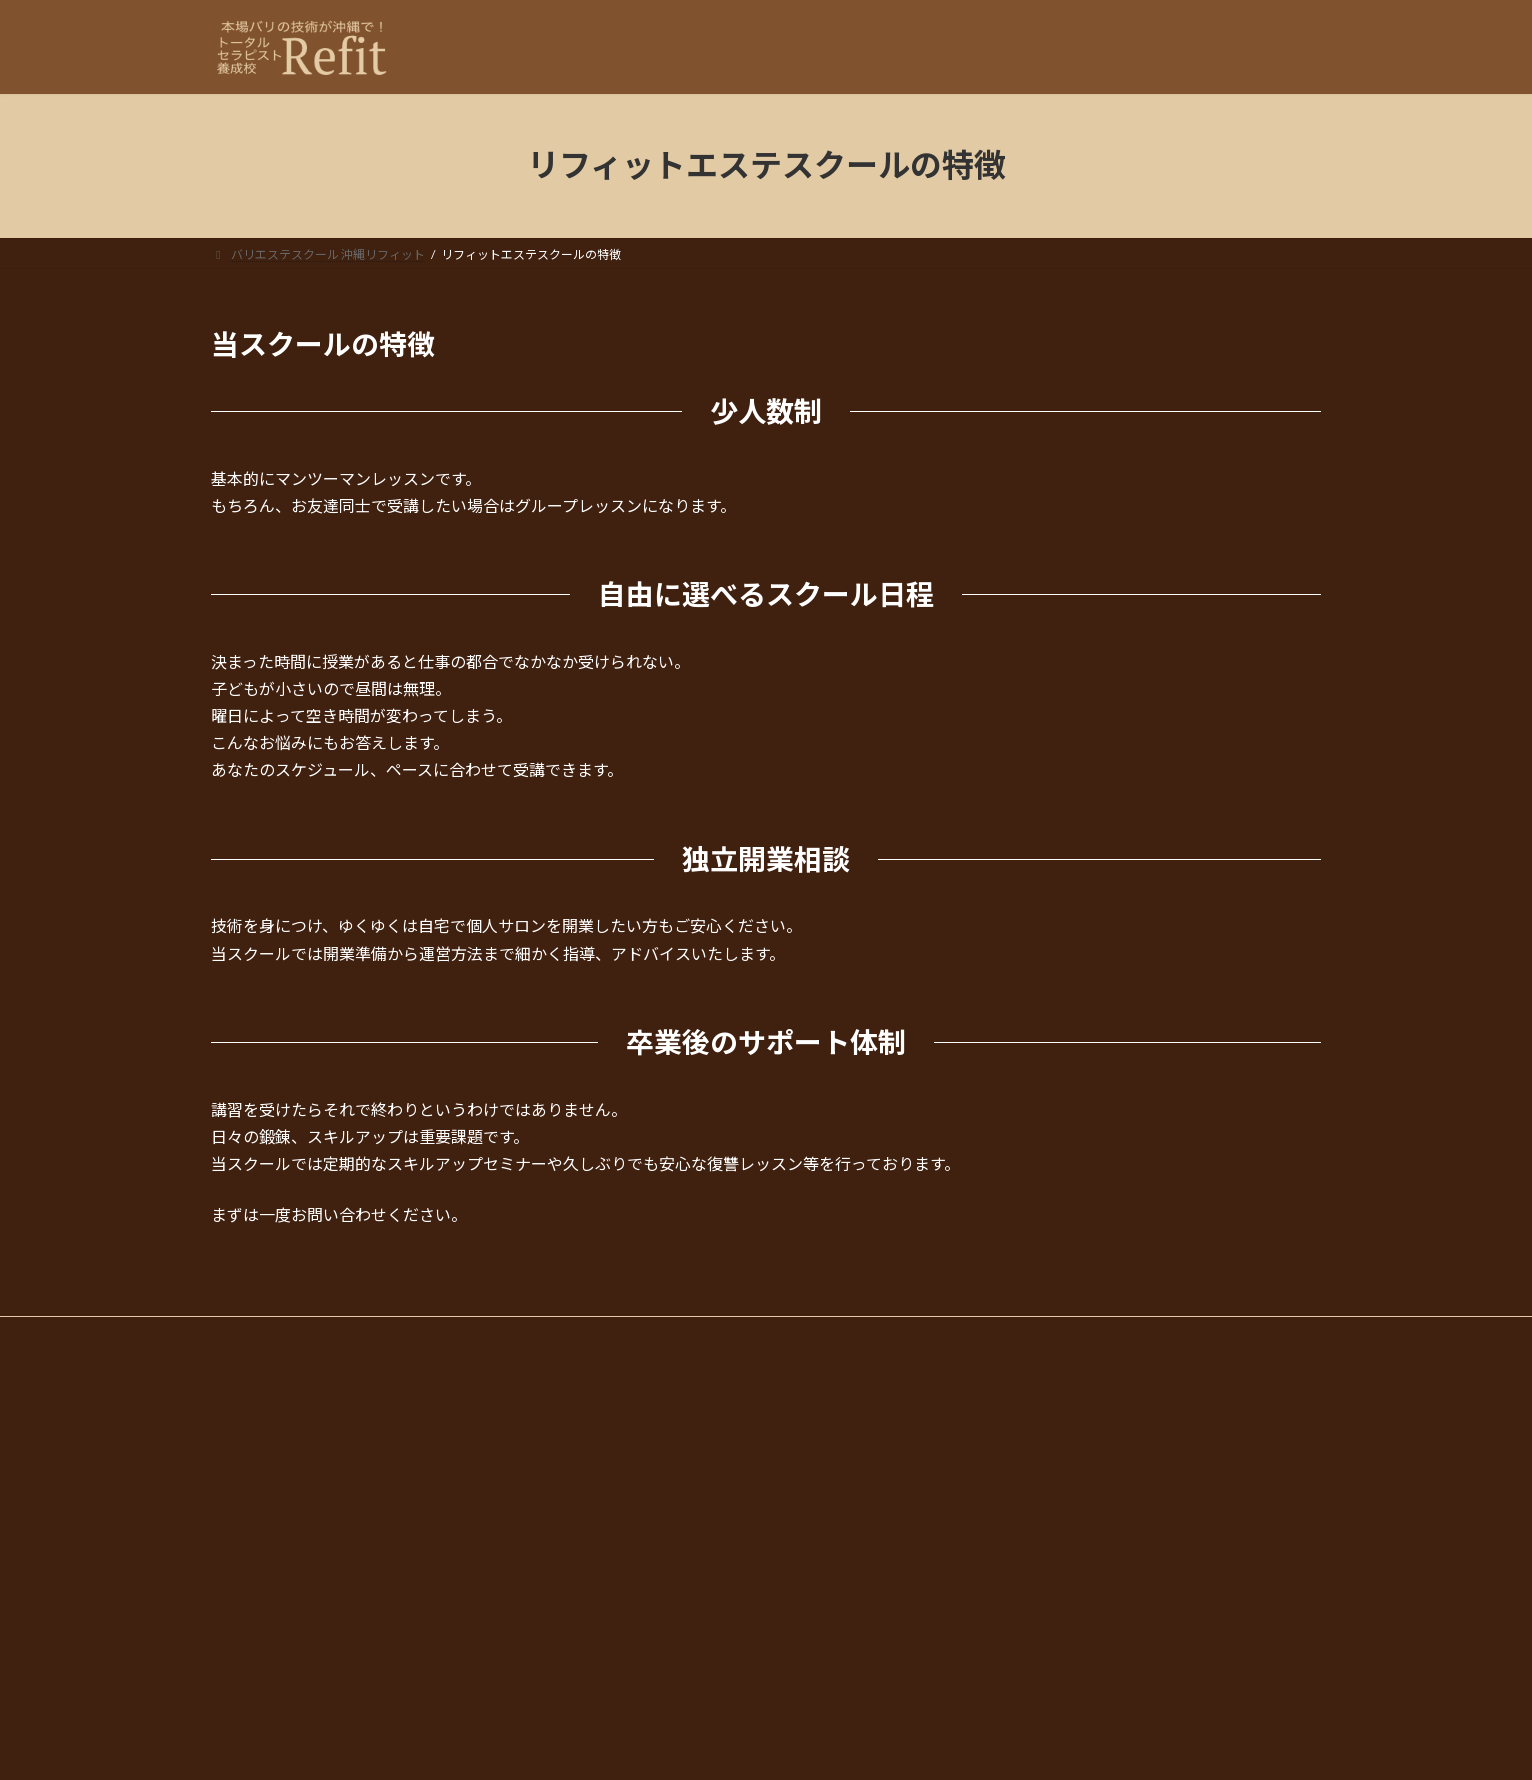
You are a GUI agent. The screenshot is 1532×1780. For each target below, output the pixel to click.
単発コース (834, 1450)
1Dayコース (836, 1555)
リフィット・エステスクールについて (895, 1589)
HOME (811, 1381)
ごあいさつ (835, 1624)
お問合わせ (823, 1694)
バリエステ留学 (847, 1485)
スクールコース (846, 1520)
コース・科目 (828, 1416)
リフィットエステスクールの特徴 (895, 1659)
